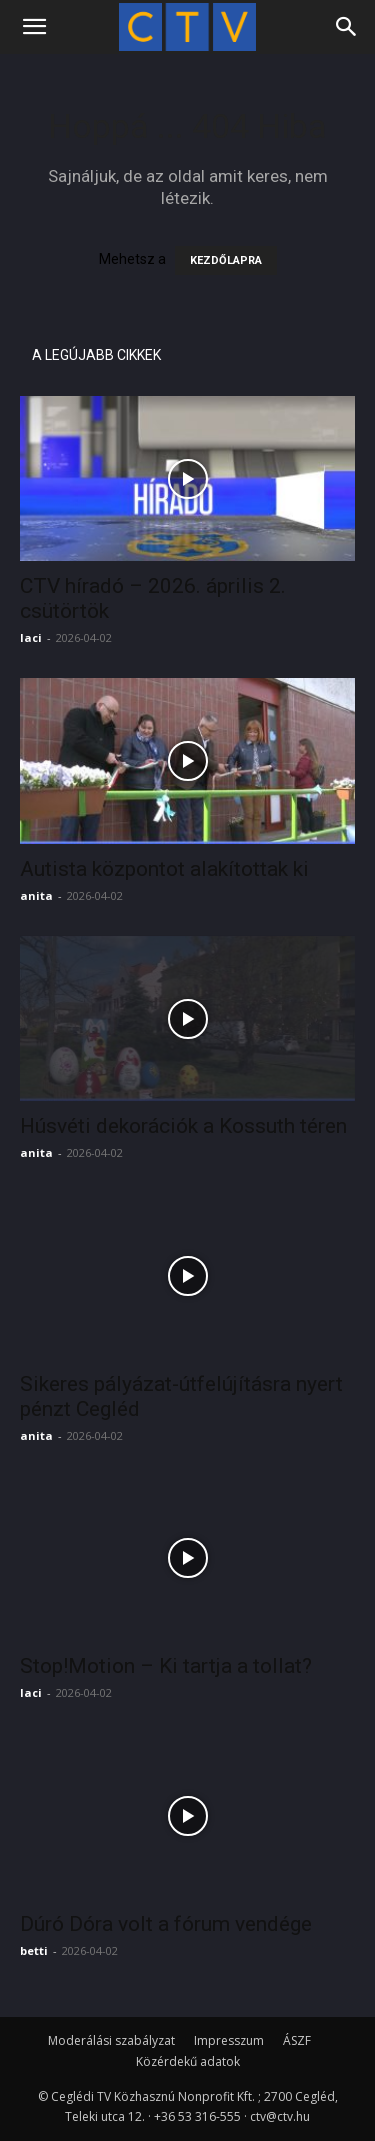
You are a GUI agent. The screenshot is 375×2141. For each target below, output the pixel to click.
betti (34, 1950)
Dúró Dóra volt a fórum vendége (166, 1924)
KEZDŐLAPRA (226, 260)
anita (36, 895)
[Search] (347, 27)
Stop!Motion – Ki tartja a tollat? (166, 1666)
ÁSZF (297, 2040)
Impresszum (229, 2040)
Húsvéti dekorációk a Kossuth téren (183, 1126)
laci (31, 637)
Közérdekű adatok (188, 2061)
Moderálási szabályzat (111, 2040)
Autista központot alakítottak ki (164, 869)
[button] (34, 27)
